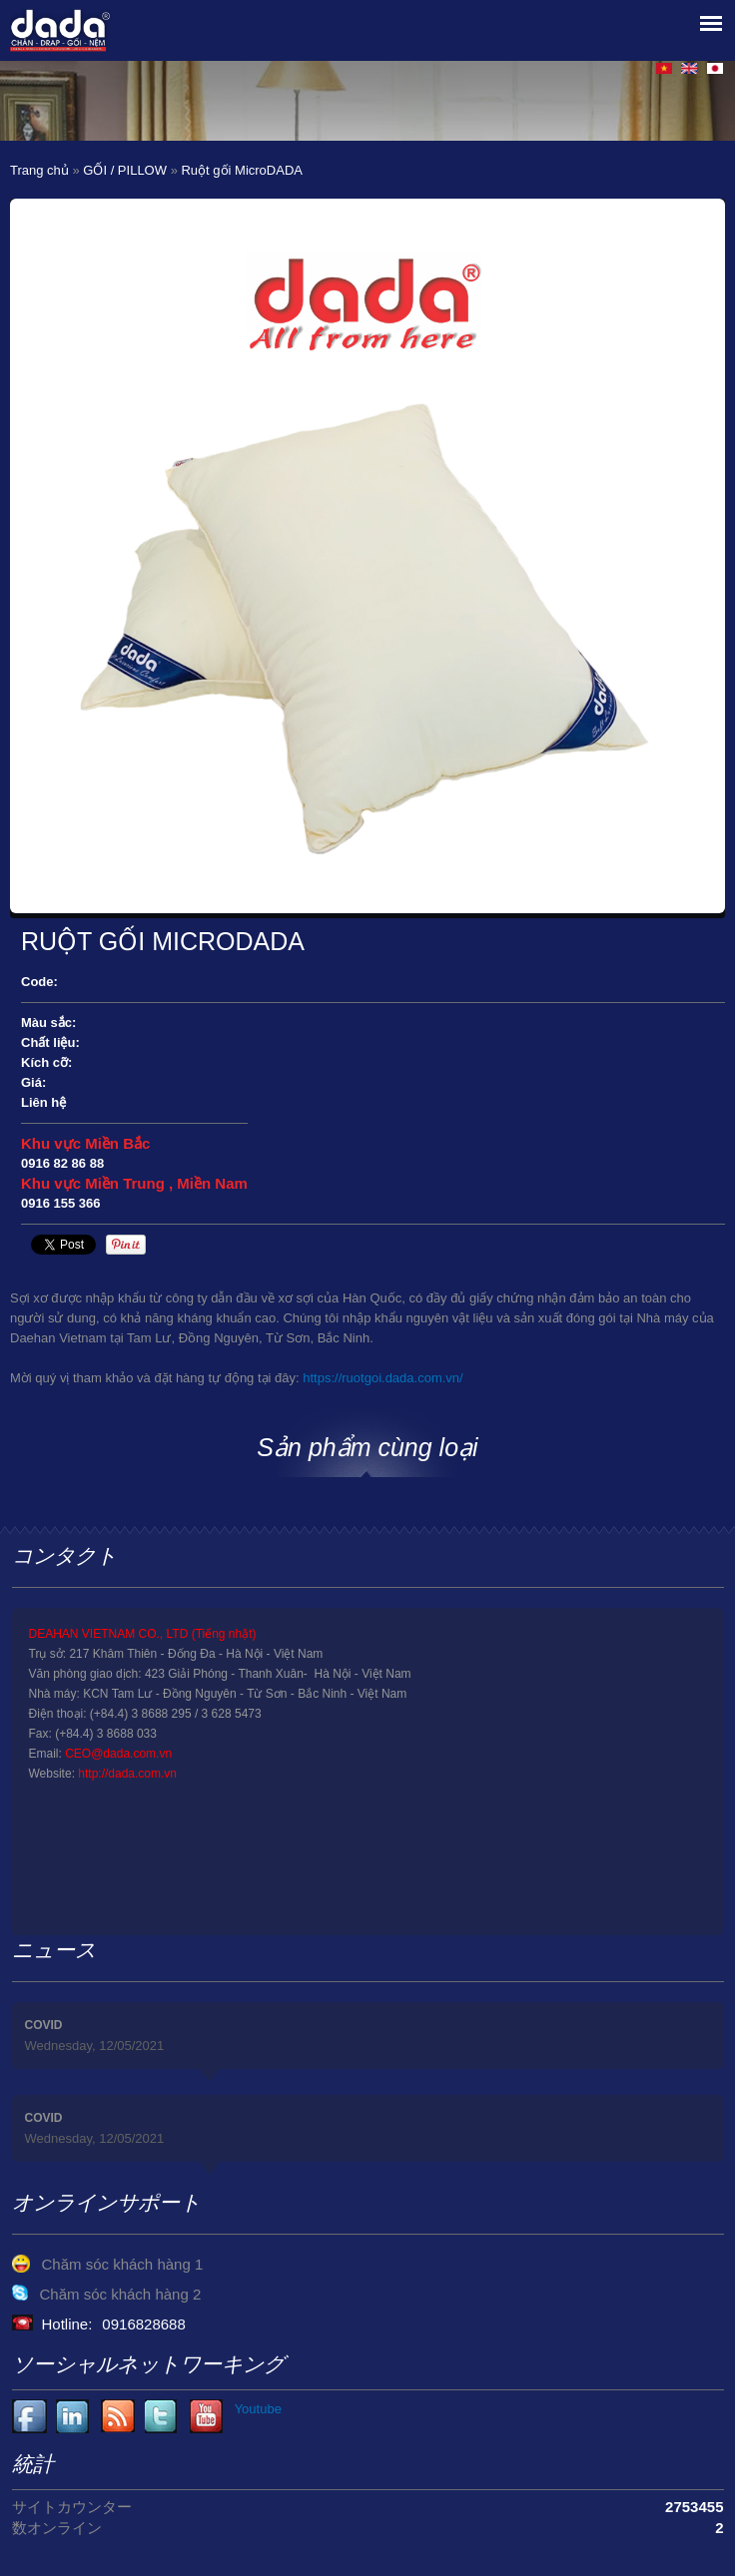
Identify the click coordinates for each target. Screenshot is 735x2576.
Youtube (73, 2416)
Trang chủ (39, 170)
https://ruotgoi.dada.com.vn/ (382, 1377)
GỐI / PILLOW (125, 170)
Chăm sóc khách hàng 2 (121, 2294)
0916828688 (143, 2324)
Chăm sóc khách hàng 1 (123, 2264)
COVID (44, 2025)
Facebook (29, 2416)
